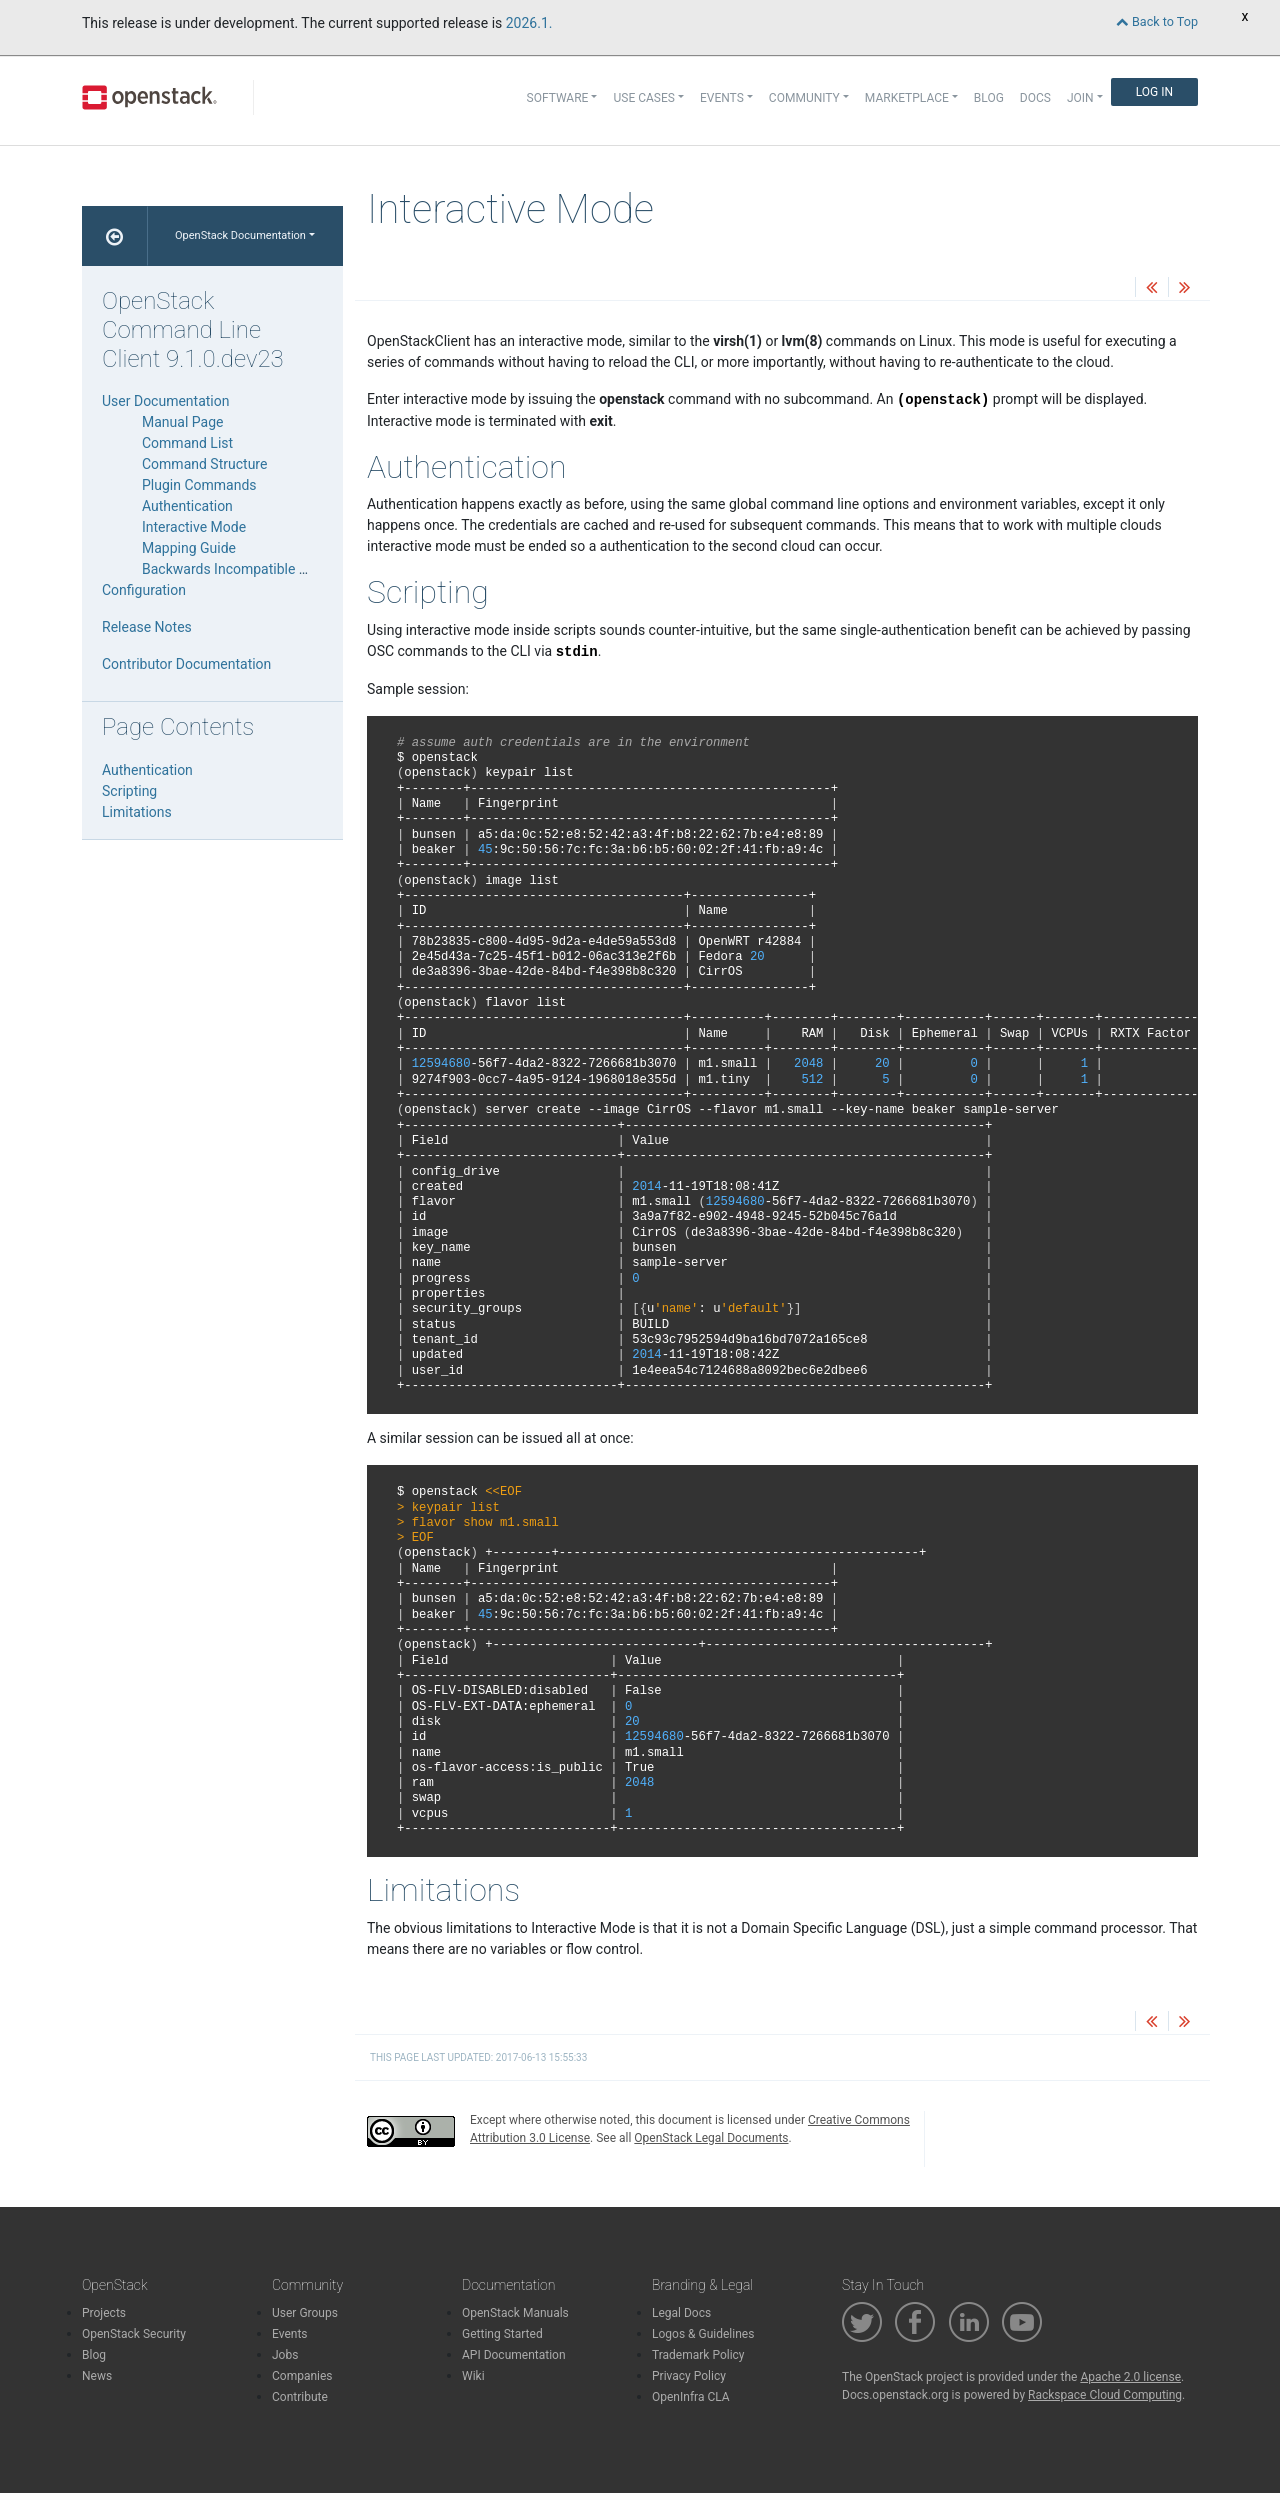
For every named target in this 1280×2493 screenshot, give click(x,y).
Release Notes (147, 627)
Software (558, 98)
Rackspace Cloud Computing (1105, 2395)
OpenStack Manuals (515, 2313)
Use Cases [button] (643, 98)
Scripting (129, 791)
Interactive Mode (194, 527)
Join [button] (1080, 98)
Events (290, 2334)
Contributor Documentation (186, 664)
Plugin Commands (199, 485)
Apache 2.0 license (1130, 2377)
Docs (1035, 98)
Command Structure (204, 464)
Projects (104, 2313)
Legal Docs (681, 2313)
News (97, 2376)
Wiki (473, 2376)
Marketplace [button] (907, 98)
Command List (187, 443)
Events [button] (722, 98)
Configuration (144, 590)
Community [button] (804, 98)
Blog (989, 98)
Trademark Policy (698, 2355)
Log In (1154, 92)
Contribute (300, 2397)
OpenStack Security (134, 2334)
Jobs (285, 2355)
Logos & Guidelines (703, 2334)
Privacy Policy (689, 2376)
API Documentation (514, 2355)
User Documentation (166, 401)
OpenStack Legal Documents (711, 2138)
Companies (302, 2376)
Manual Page (182, 422)
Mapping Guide (189, 548)
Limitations (137, 812)
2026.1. (529, 23)
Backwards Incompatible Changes (248, 569)
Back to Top (1157, 21)
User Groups (305, 2313)
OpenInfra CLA (691, 2397)
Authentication (187, 506)
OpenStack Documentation (240, 235)
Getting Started (502, 2334)
